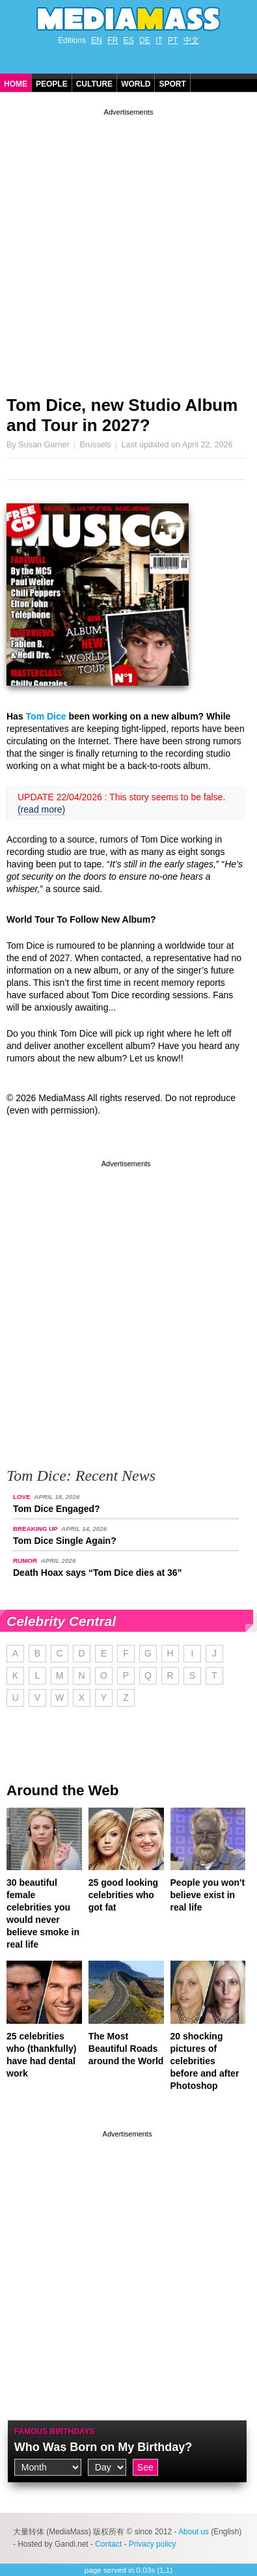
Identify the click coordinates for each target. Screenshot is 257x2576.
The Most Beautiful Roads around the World (126, 2048)
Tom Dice (46, 716)
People (52, 84)
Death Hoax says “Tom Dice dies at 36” (97, 1572)
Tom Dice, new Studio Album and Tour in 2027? (122, 415)
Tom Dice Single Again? (64, 1540)
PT (173, 40)
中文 (191, 40)
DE (144, 40)
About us (193, 2531)
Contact (108, 2544)
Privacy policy (152, 2544)
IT (159, 40)
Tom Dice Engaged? (56, 1509)
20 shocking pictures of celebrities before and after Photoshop (204, 2061)
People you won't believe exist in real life (207, 1894)
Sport (172, 84)
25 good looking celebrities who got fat (123, 1894)
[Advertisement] (128, 247)
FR (112, 40)
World (135, 84)
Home (15, 84)
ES (129, 40)
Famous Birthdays (54, 2431)
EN (96, 40)
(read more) (41, 809)
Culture (94, 84)
